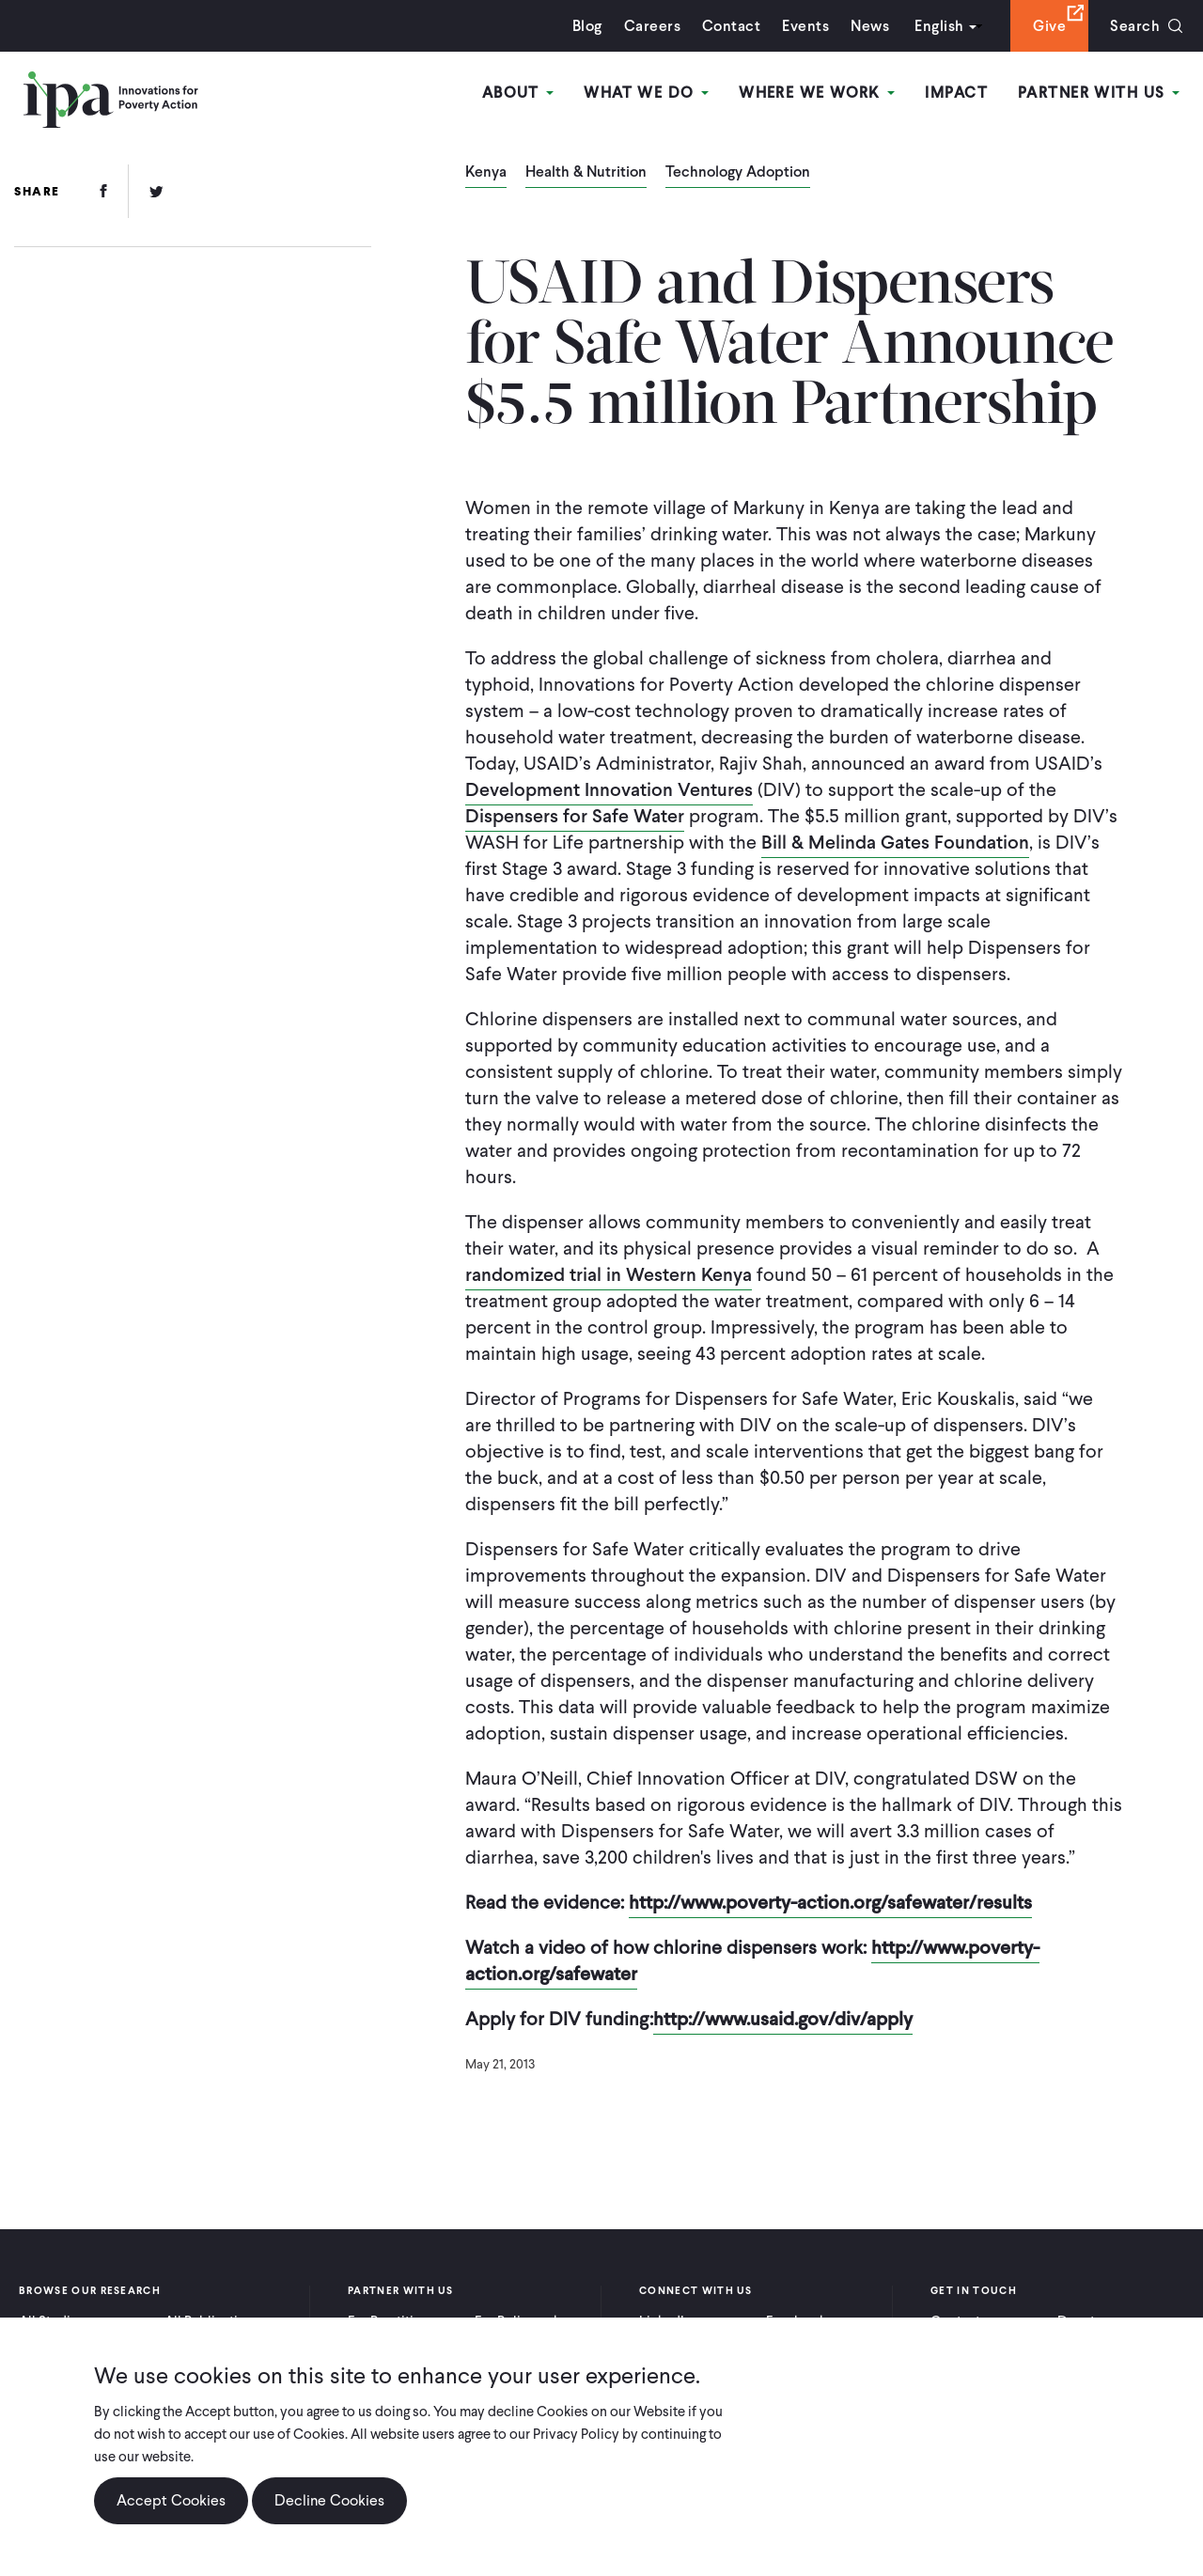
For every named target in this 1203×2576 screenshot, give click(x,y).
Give (1049, 26)
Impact (956, 92)
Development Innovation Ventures (609, 789)
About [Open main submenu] (518, 92)
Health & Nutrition (586, 172)
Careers (652, 26)
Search (1135, 26)
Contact (731, 26)
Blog (587, 26)
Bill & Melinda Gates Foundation (895, 842)
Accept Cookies (171, 2500)
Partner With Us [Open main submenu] (1099, 92)
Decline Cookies (329, 2500)
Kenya (486, 172)
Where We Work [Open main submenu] (817, 92)
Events (805, 26)
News (870, 26)
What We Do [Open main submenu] (646, 92)
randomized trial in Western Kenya (608, 1274)
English (938, 26)
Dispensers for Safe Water (574, 816)
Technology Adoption (737, 172)
